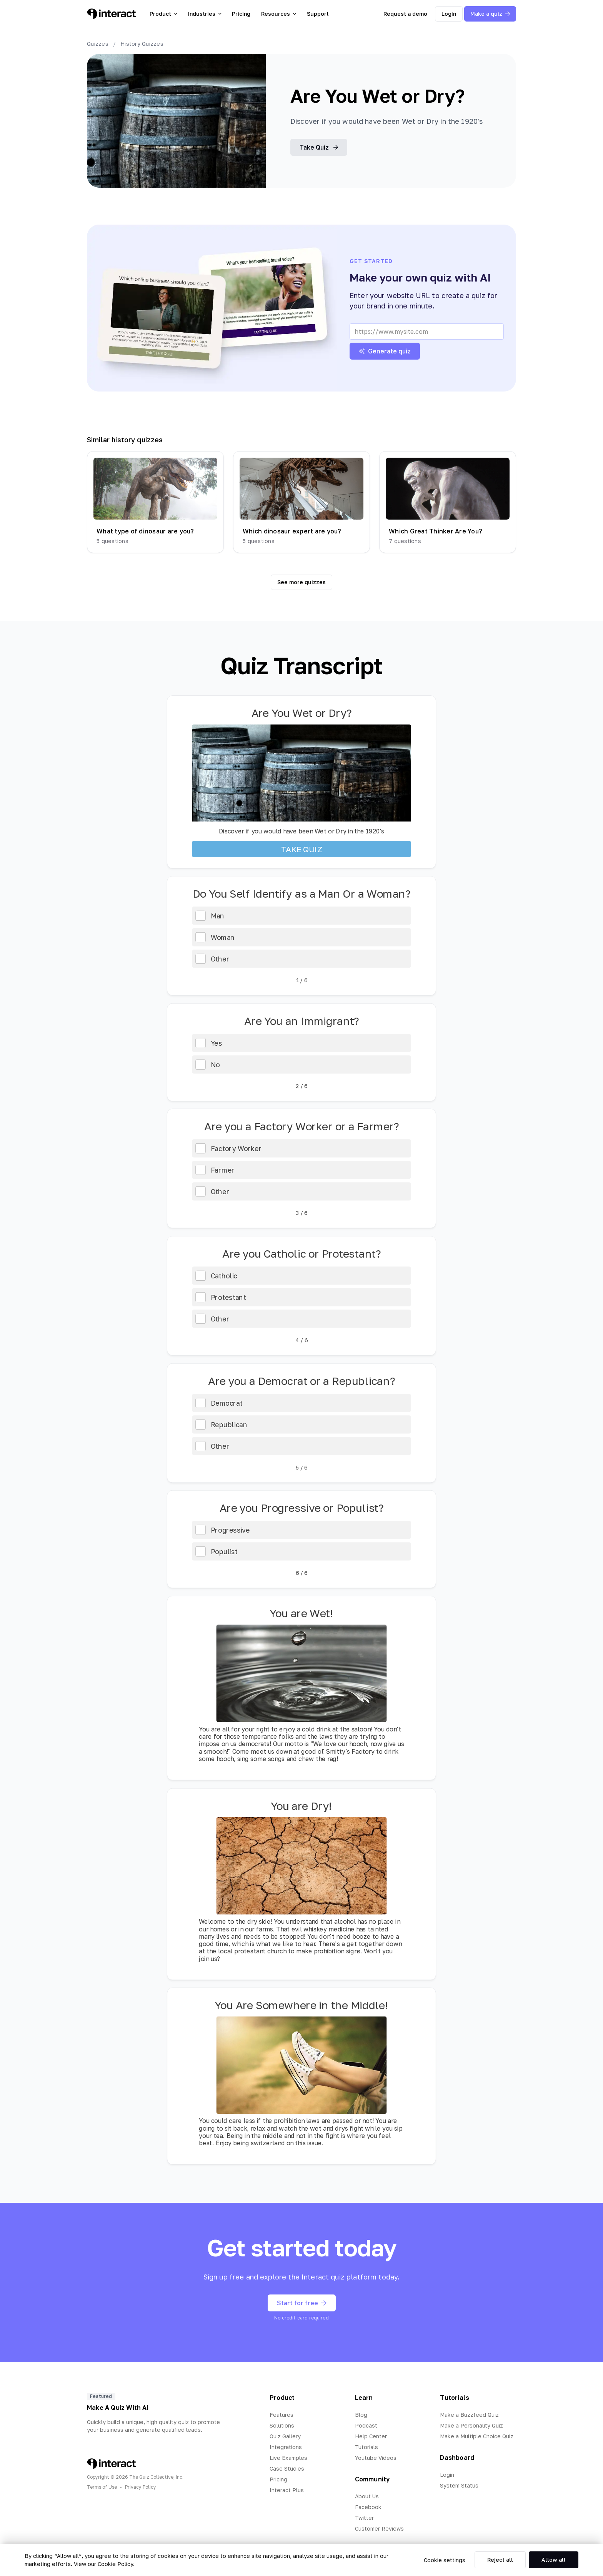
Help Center (371, 2436)
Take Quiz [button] (319, 147)
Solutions (282, 2425)
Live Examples (288, 2457)
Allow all (553, 2559)
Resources (278, 13)
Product (163, 13)
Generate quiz (385, 351)
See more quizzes (301, 582)
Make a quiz (490, 13)
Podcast (366, 2425)
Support (318, 13)
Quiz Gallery (285, 2436)
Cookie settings (444, 2560)
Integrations (286, 2447)
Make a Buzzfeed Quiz (469, 2414)
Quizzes (97, 43)
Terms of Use (102, 2487)
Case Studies (287, 2468)
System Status (459, 2485)
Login (448, 13)
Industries (205, 13)
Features (281, 2414)
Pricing (241, 13)
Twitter (364, 2517)
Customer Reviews (379, 2528)
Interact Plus (287, 2490)
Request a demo (405, 13)
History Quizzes (141, 43)
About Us (367, 2496)
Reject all (500, 2559)
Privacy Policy (140, 2487)
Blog (361, 2414)
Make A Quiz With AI (118, 2407)
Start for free (301, 2303)
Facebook (368, 2507)
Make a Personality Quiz (471, 2425)
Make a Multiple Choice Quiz (476, 2436)
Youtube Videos (375, 2457)
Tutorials (366, 2447)
